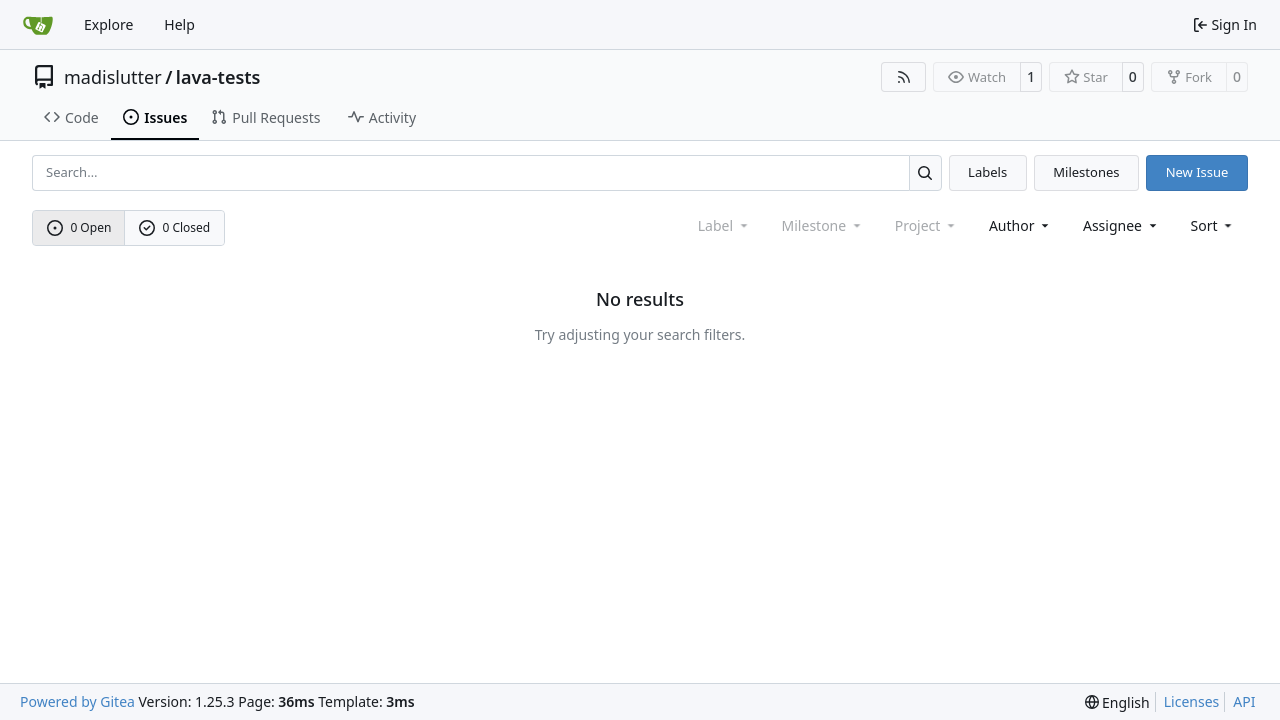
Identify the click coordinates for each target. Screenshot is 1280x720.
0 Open (79, 227)
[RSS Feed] (904, 77)
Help (179, 24)
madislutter (113, 77)
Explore (108, 24)
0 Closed (175, 227)
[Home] (38, 25)
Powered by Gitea (77, 701)
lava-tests (218, 77)
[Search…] (925, 172)
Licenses (1192, 701)
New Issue (1197, 172)
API (1244, 701)
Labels (987, 172)
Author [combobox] (1020, 225)
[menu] (1213, 225)
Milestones (1086, 172)
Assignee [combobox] (1121, 225)
